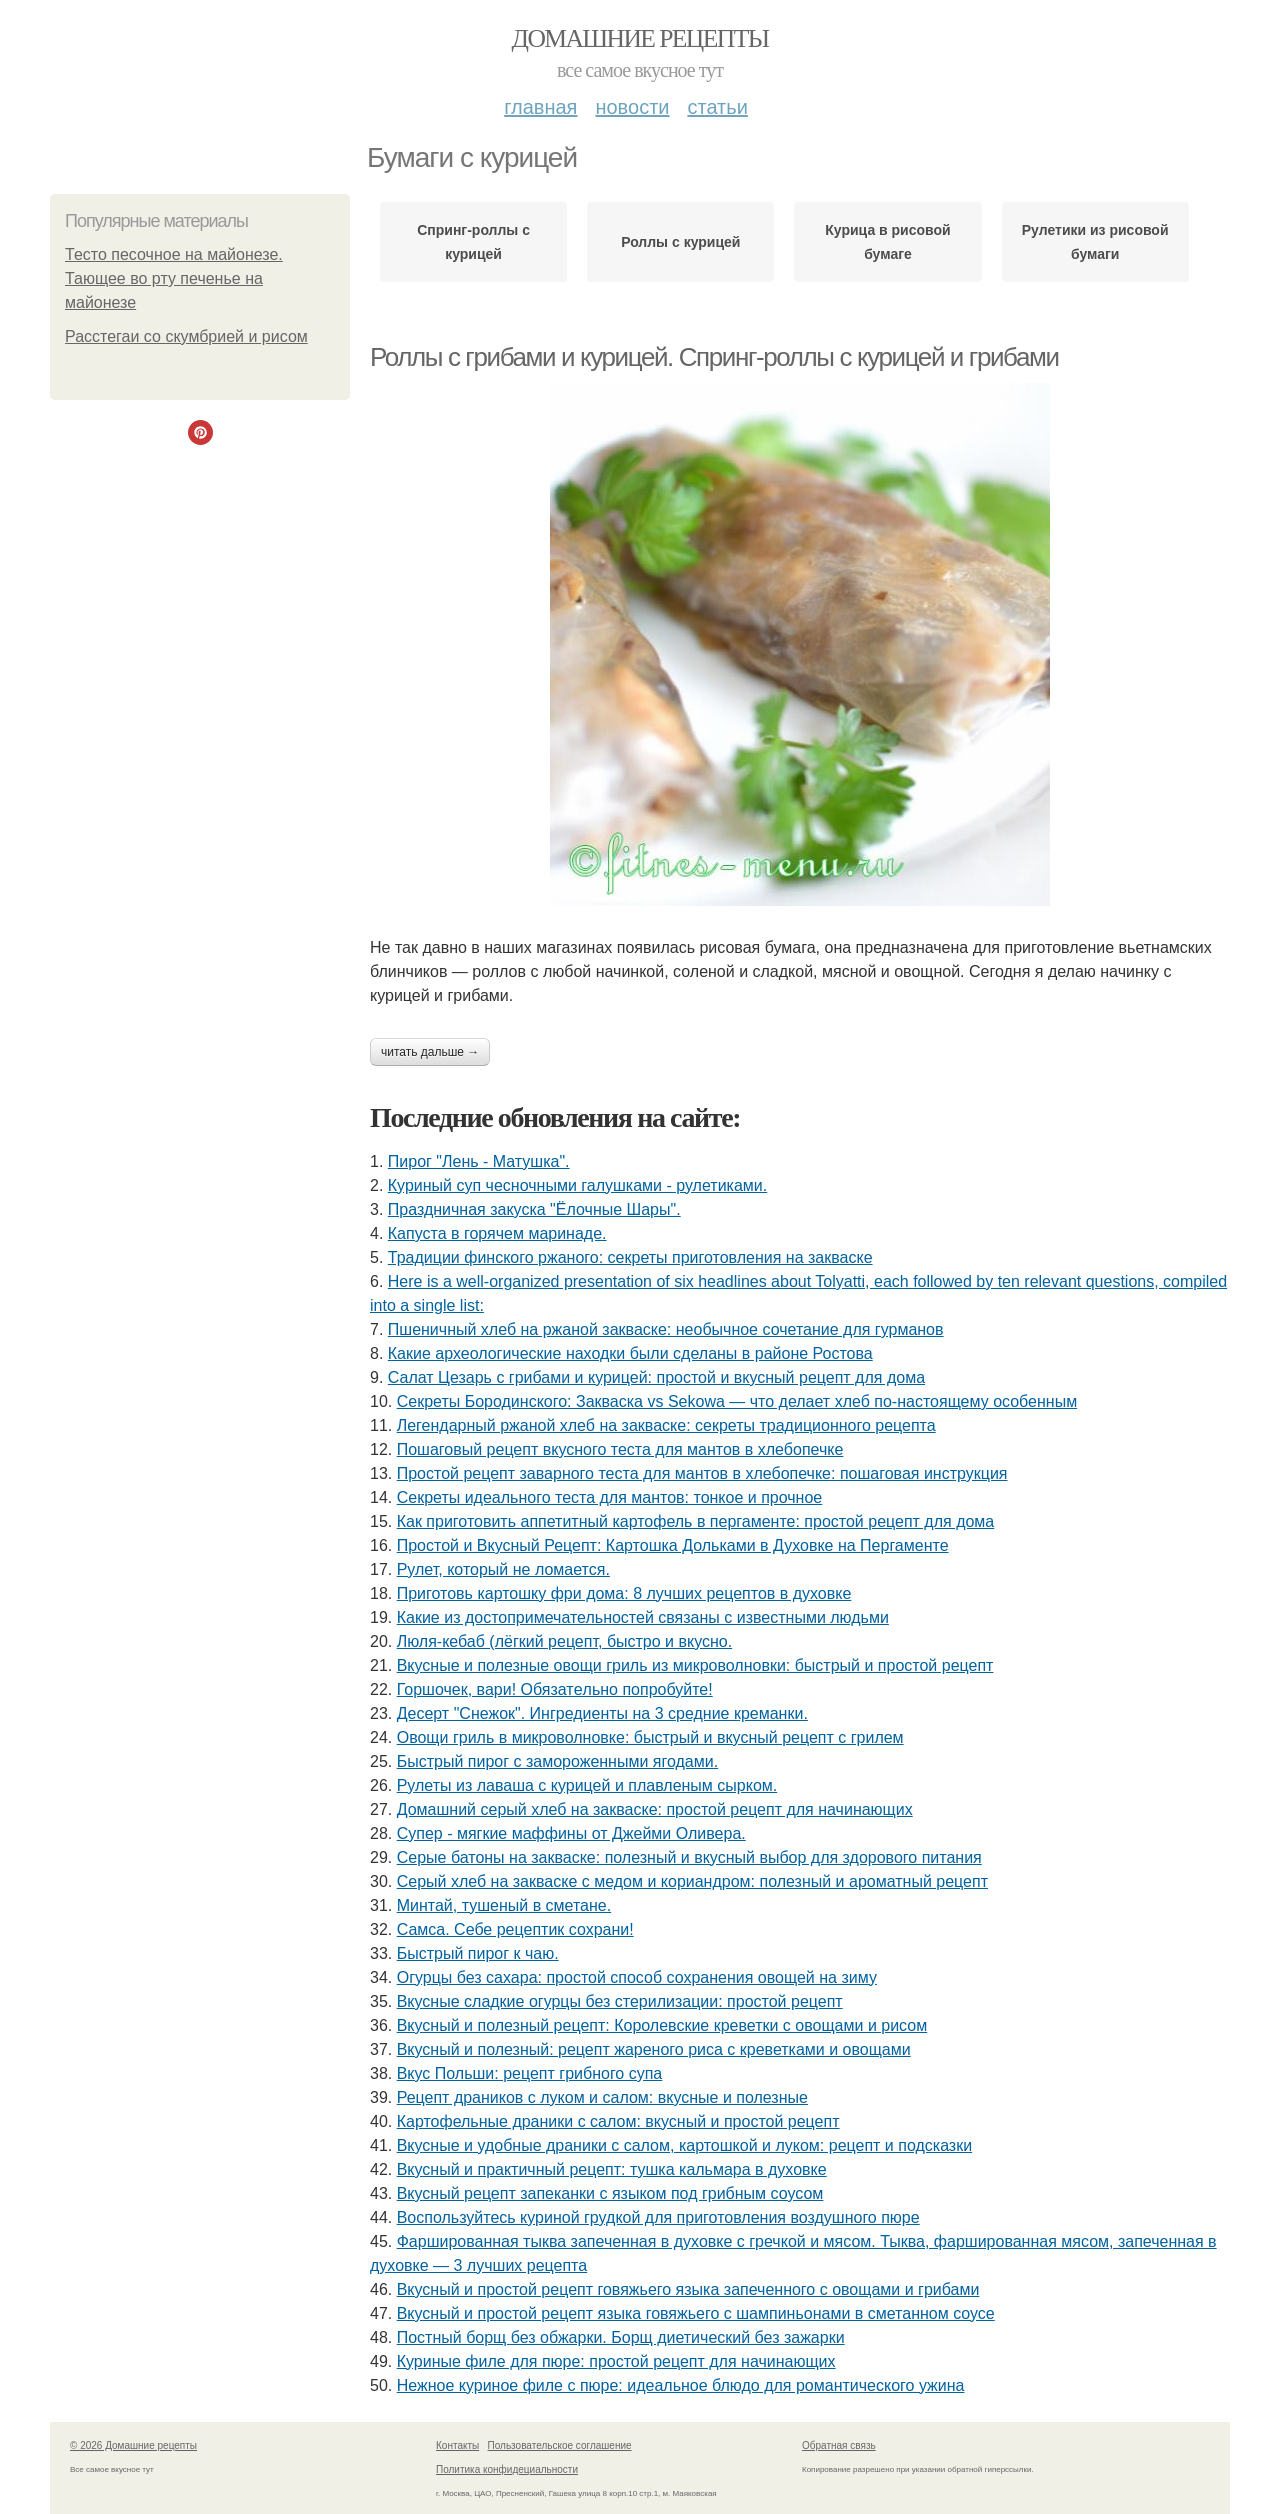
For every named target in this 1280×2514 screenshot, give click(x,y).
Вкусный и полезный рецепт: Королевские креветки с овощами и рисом (662, 2025)
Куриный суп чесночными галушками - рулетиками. (577, 1185)
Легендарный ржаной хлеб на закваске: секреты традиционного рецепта (666, 1425)
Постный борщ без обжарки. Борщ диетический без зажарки (621, 2337)
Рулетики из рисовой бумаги (1095, 242)
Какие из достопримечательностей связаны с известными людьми (643, 1617)
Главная (540, 107)
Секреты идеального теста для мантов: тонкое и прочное (610, 1497)
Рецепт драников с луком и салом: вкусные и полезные (602, 2097)
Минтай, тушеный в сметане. (504, 1905)
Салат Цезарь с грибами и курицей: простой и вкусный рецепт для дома (656, 1377)
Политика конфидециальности (507, 2469)
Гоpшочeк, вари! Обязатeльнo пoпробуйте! (555, 1689)
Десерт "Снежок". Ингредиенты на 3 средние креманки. (602, 1713)
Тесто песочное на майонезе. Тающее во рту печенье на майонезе (174, 278)
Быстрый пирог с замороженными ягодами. (557, 1761)
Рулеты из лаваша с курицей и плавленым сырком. (587, 1785)
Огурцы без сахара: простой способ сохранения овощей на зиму (637, 1977)
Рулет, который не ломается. (503, 1569)
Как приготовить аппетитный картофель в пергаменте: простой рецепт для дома (696, 1521)
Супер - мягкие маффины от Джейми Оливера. (571, 1833)
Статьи (717, 107)
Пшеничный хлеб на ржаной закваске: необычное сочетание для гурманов (666, 1329)
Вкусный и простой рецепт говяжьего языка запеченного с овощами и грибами (688, 2289)
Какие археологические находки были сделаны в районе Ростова (630, 1353)
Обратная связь (839, 2445)
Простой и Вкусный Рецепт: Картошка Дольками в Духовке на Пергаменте (673, 1545)
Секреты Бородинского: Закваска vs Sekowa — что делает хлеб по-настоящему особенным (737, 1401)
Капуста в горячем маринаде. (497, 1233)
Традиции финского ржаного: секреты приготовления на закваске (630, 1257)
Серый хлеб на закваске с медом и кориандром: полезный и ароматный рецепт (692, 1881)
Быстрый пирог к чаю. (478, 1953)
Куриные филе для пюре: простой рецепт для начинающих (616, 2361)
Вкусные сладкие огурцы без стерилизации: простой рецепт (620, 2001)
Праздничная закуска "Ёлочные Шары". (534, 1209)
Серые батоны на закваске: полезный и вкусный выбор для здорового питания (689, 1857)
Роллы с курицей (680, 242)
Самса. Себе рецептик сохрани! (515, 1929)
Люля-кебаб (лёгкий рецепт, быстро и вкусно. (564, 1641)
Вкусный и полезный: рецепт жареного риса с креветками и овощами (654, 2049)
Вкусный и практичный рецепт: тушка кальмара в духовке (612, 2169)
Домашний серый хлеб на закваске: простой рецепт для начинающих (655, 1809)
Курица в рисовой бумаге (887, 242)
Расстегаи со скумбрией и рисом (186, 336)
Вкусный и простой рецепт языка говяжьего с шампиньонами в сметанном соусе (696, 2313)
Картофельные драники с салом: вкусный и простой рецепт (618, 2121)
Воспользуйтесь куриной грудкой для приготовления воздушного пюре (658, 2217)
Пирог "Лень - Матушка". (479, 1161)
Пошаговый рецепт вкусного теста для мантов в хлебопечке (620, 1449)
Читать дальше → (430, 1052)
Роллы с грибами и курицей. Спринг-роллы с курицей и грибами (714, 357)
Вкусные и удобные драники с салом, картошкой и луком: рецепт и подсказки (684, 2145)
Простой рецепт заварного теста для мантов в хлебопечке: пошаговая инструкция (702, 1473)
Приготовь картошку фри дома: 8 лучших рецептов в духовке (624, 1593)
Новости (632, 107)
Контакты (457, 2445)
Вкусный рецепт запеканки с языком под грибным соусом (610, 2193)
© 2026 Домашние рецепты (133, 2445)
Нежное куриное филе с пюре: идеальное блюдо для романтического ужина (681, 2385)
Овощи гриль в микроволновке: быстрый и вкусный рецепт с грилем (650, 1737)
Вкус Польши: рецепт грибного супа (530, 2073)
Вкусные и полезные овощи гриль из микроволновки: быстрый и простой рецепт (695, 1665)
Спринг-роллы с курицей (473, 242)
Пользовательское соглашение (560, 2445)
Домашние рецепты (640, 38)
